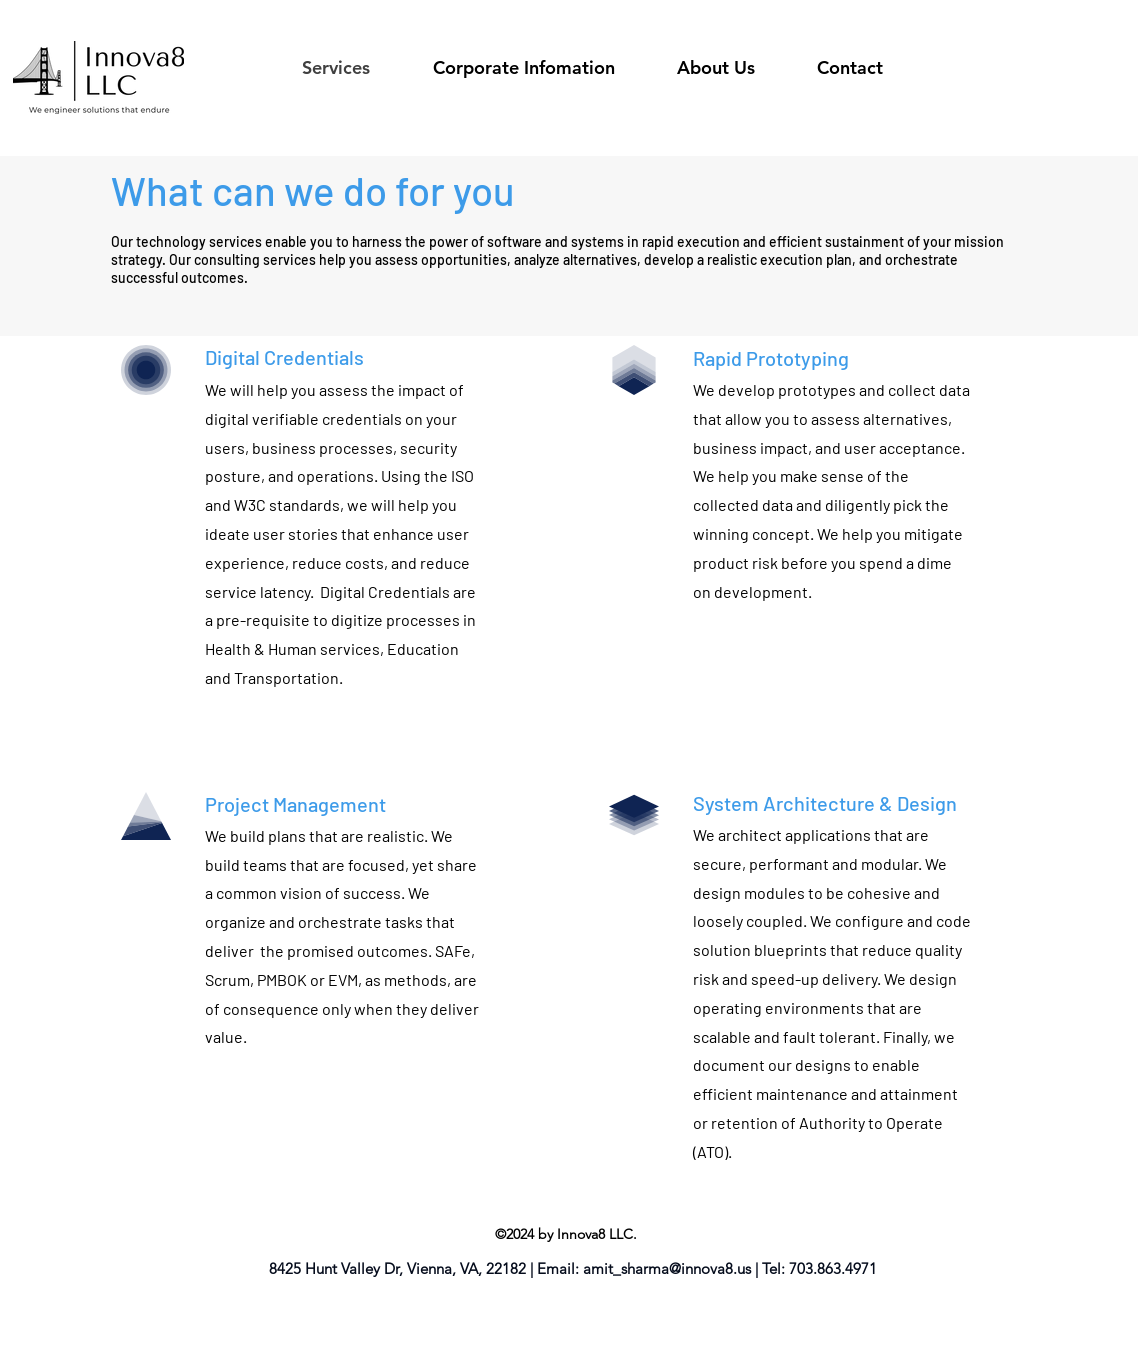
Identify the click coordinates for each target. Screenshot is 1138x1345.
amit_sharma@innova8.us (667, 1268)
